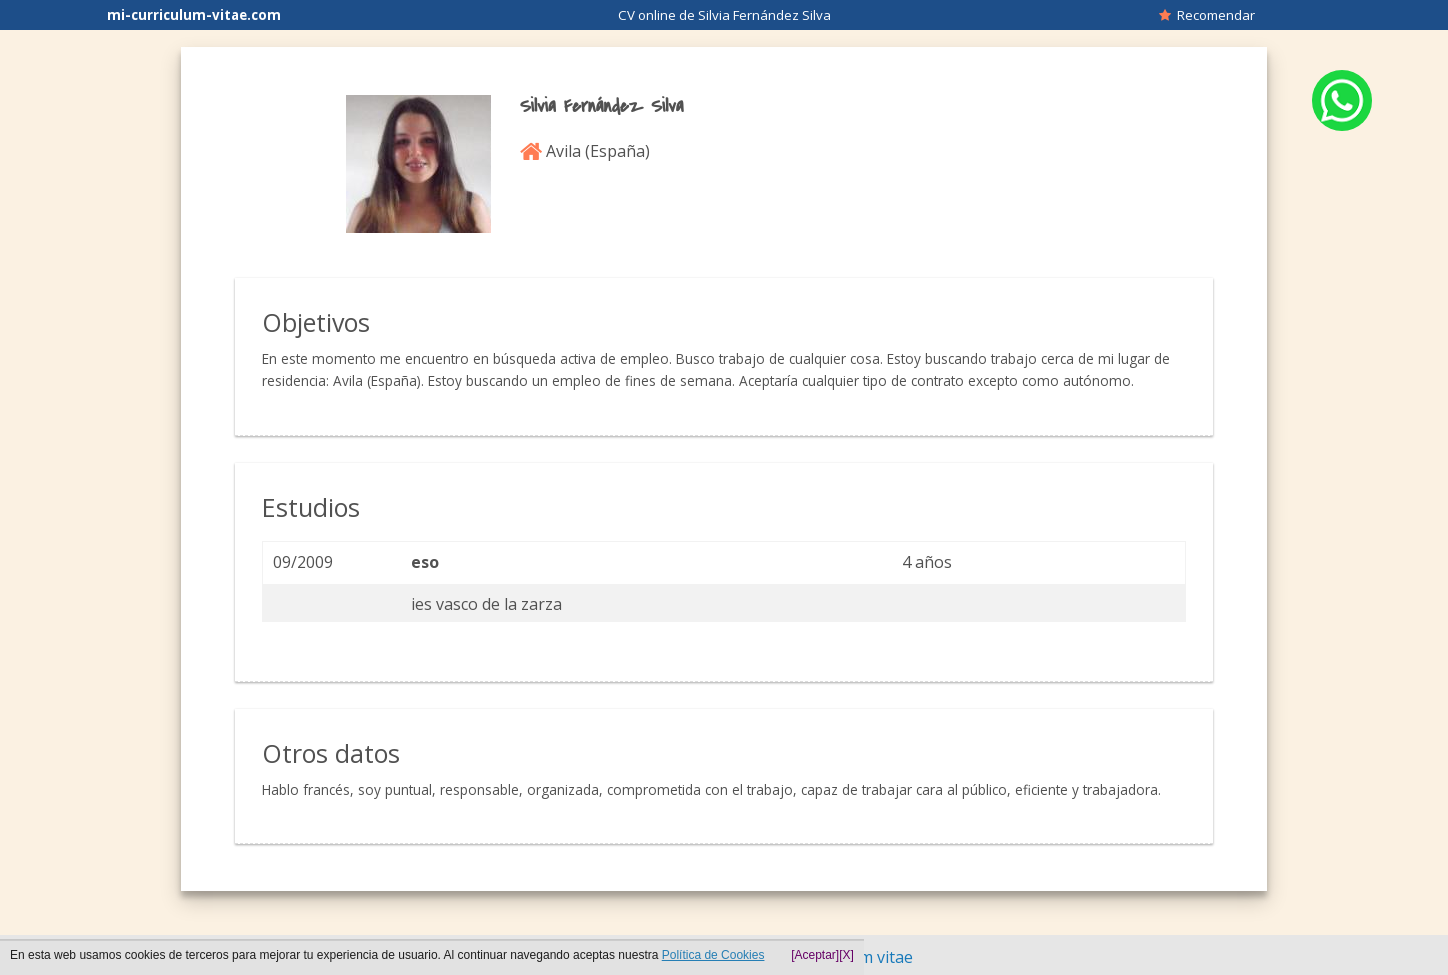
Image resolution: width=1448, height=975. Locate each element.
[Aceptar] (815, 955)
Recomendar (1207, 15)
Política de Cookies (713, 955)
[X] (846, 955)
